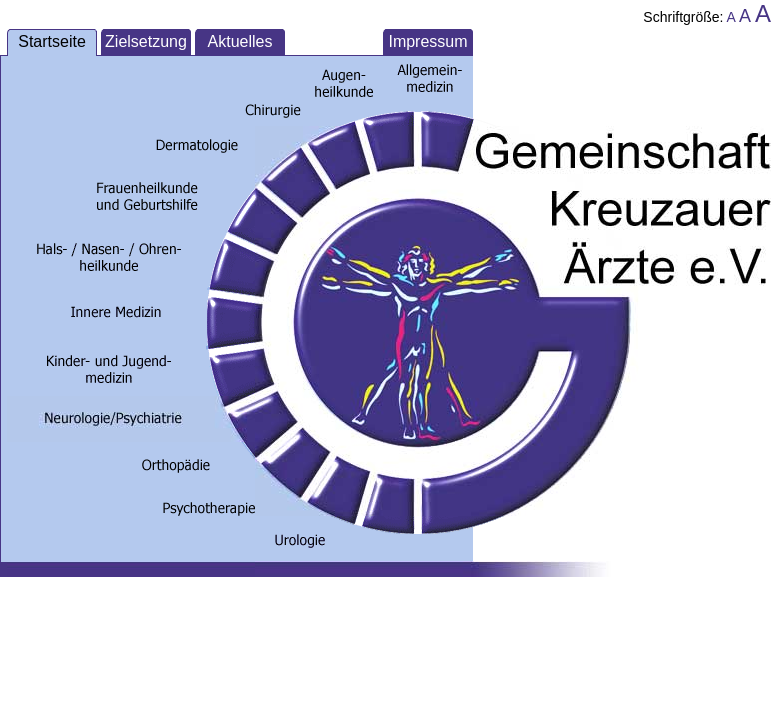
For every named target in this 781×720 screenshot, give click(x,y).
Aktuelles (240, 41)
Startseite (52, 41)
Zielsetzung (146, 41)
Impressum (427, 41)
